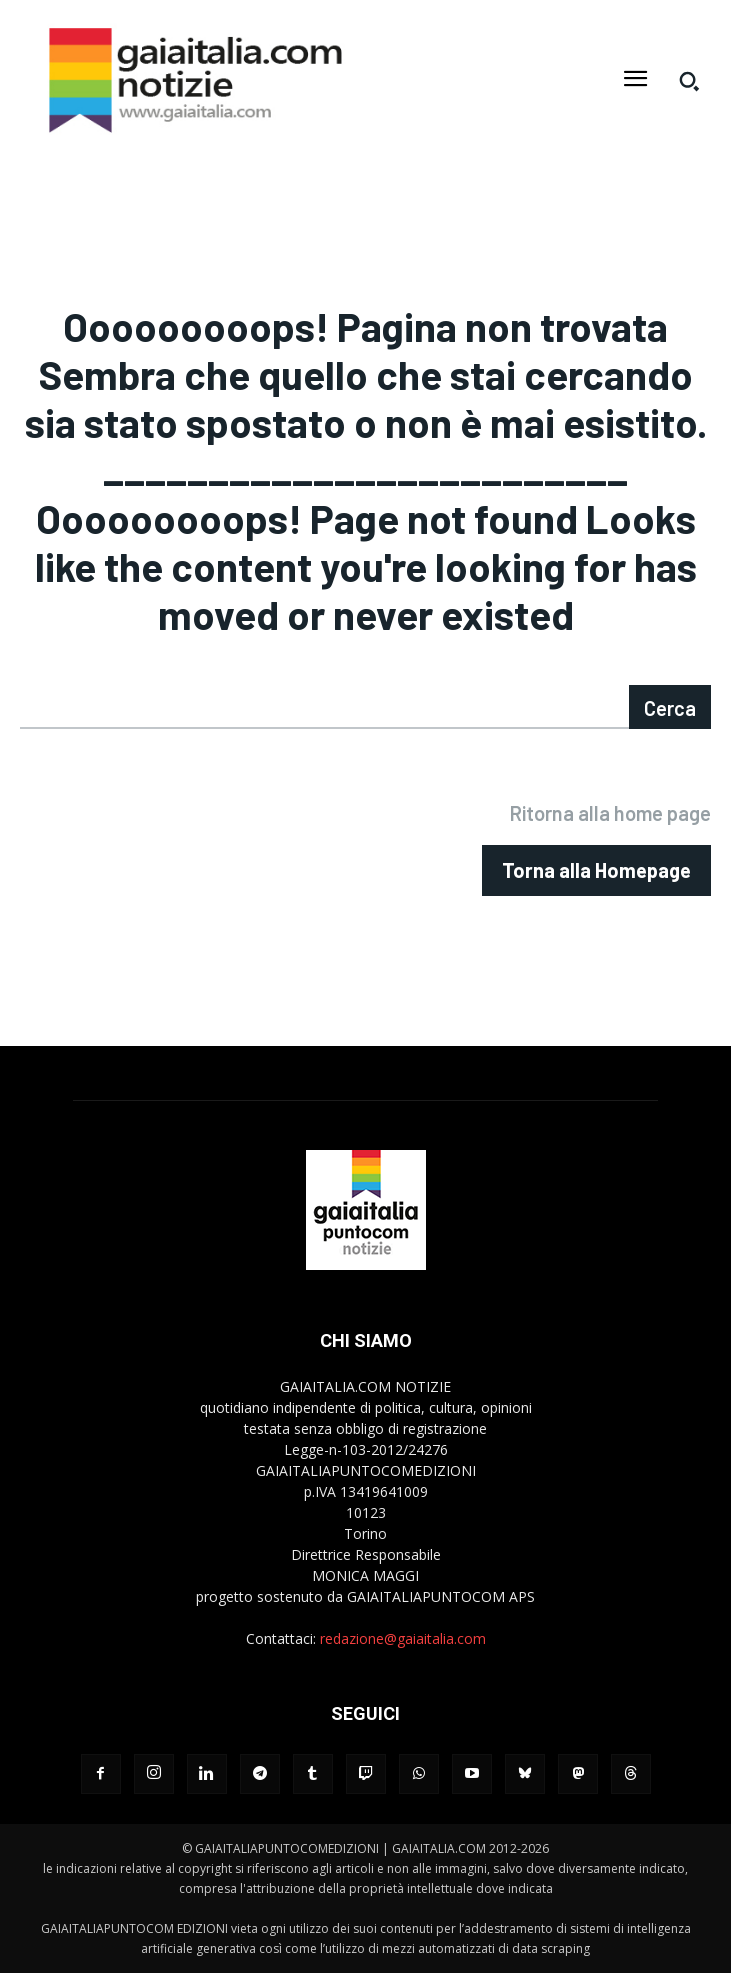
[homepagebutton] (596, 870)
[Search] (670, 707)
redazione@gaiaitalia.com (403, 1638)
